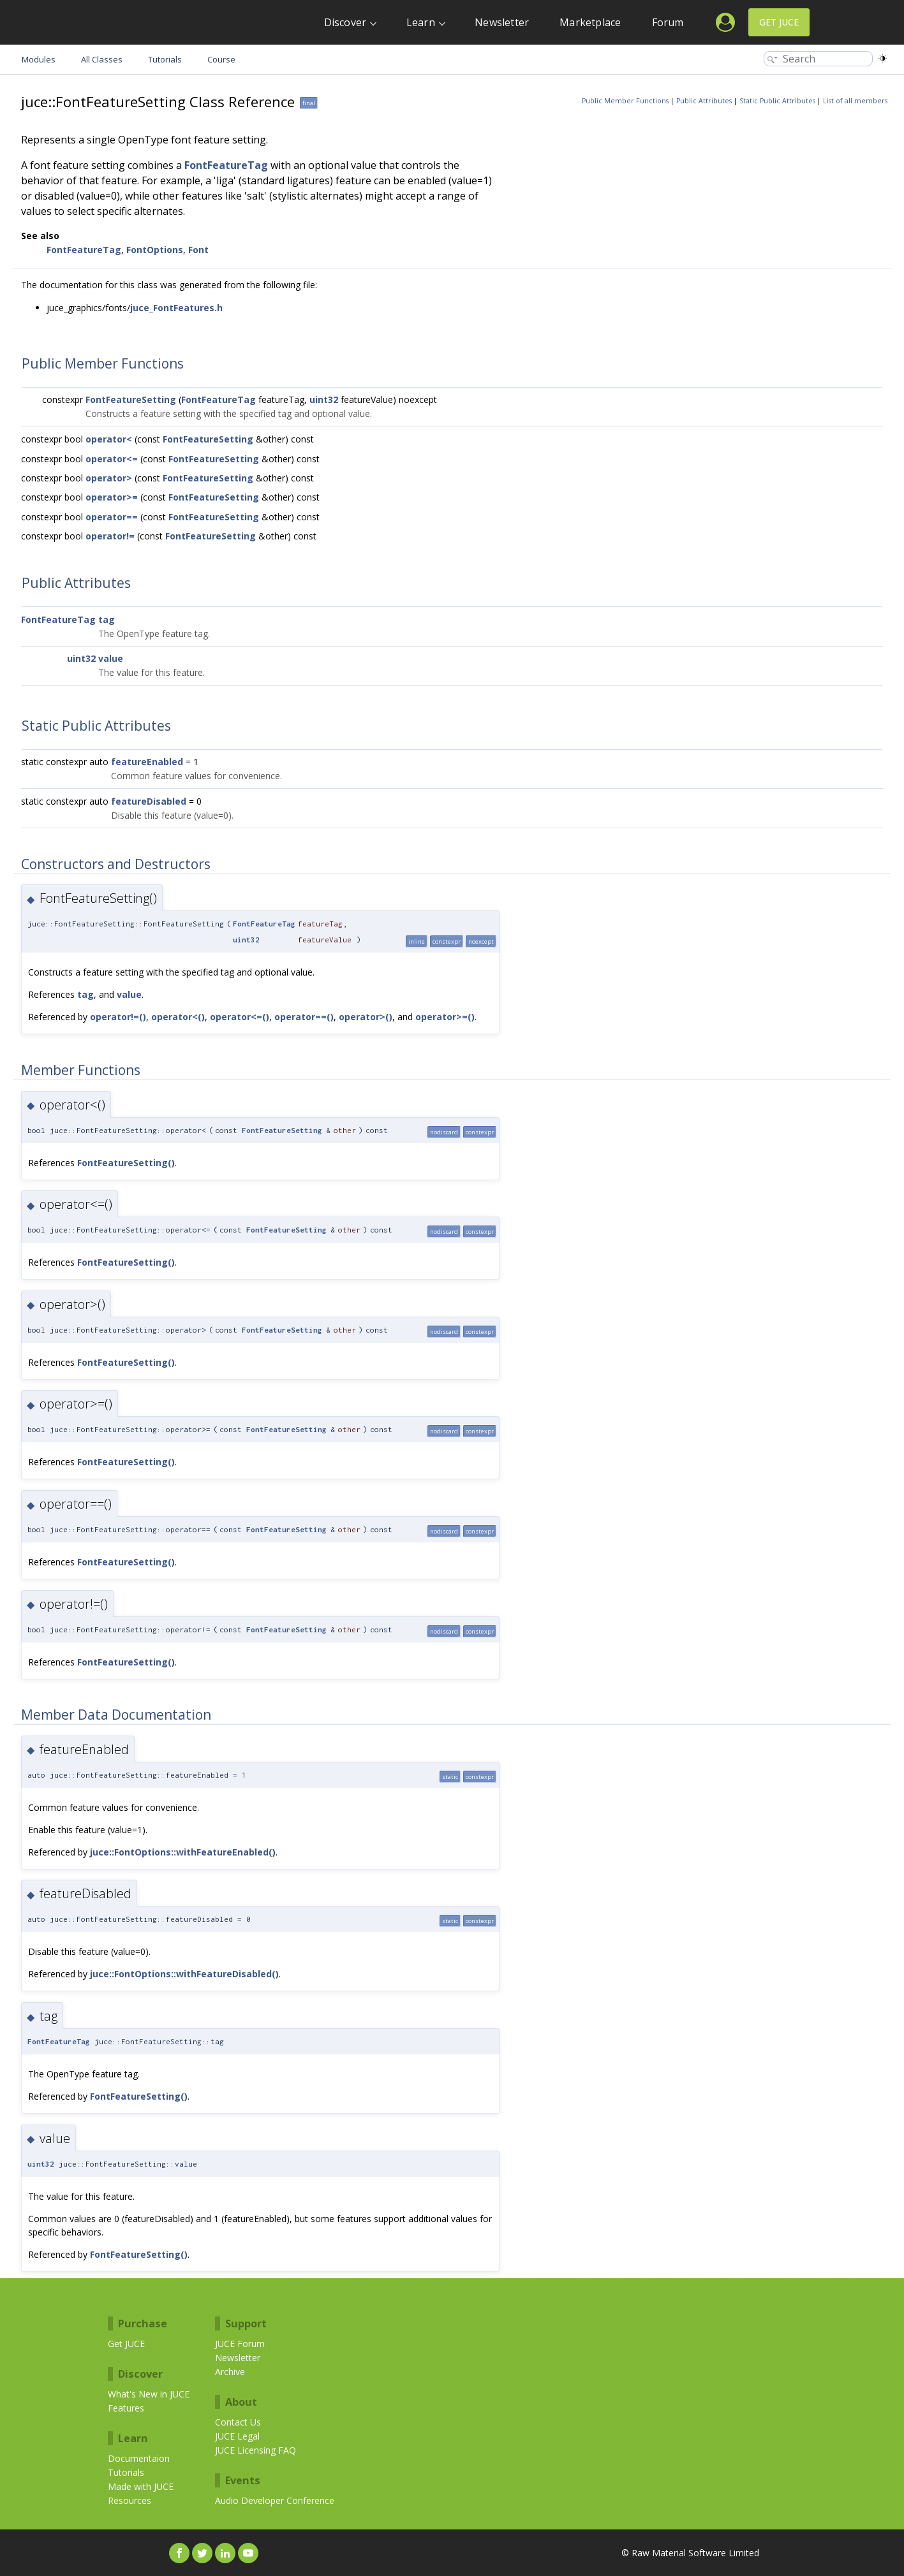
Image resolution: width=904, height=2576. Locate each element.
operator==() (304, 1017)
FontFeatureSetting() (126, 1163)
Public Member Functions (625, 100)
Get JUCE (779, 22)
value (110, 658)
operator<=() (239, 1017)
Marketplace (590, 22)
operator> (108, 478)
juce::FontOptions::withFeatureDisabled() (184, 1974)
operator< (108, 439)
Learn (420, 22)
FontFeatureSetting (130, 399)
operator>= (111, 497)
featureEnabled (147, 762)
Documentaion (139, 2458)
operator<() (178, 1017)
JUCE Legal (237, 2436)
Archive (230, 2372)
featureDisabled (148, 801)
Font (198, 250)
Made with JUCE (141, 2486)
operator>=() (445, 1017)
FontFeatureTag (226, 165)
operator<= (111, 459)
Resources (129, 2500)
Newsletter (502, 22)
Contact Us (238, 2422)
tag (106, 619)
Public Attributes (704, 100)
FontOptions (154, 250)
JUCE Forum (240, 2344)
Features (126, 2408)
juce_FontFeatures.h (176, 308)
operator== (111, 517)
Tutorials (126, 2472)
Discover (345, 22)
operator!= (110, 536)
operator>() (365, 1017)
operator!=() (118, 1017)
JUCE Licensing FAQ (255, 2450)
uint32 (323, 399)
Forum (668, 22)
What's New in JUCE (148, 2394)
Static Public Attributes (777, 100)
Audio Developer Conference (274, 2500)
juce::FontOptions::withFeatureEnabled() (183, 1852)
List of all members (855, 100)
